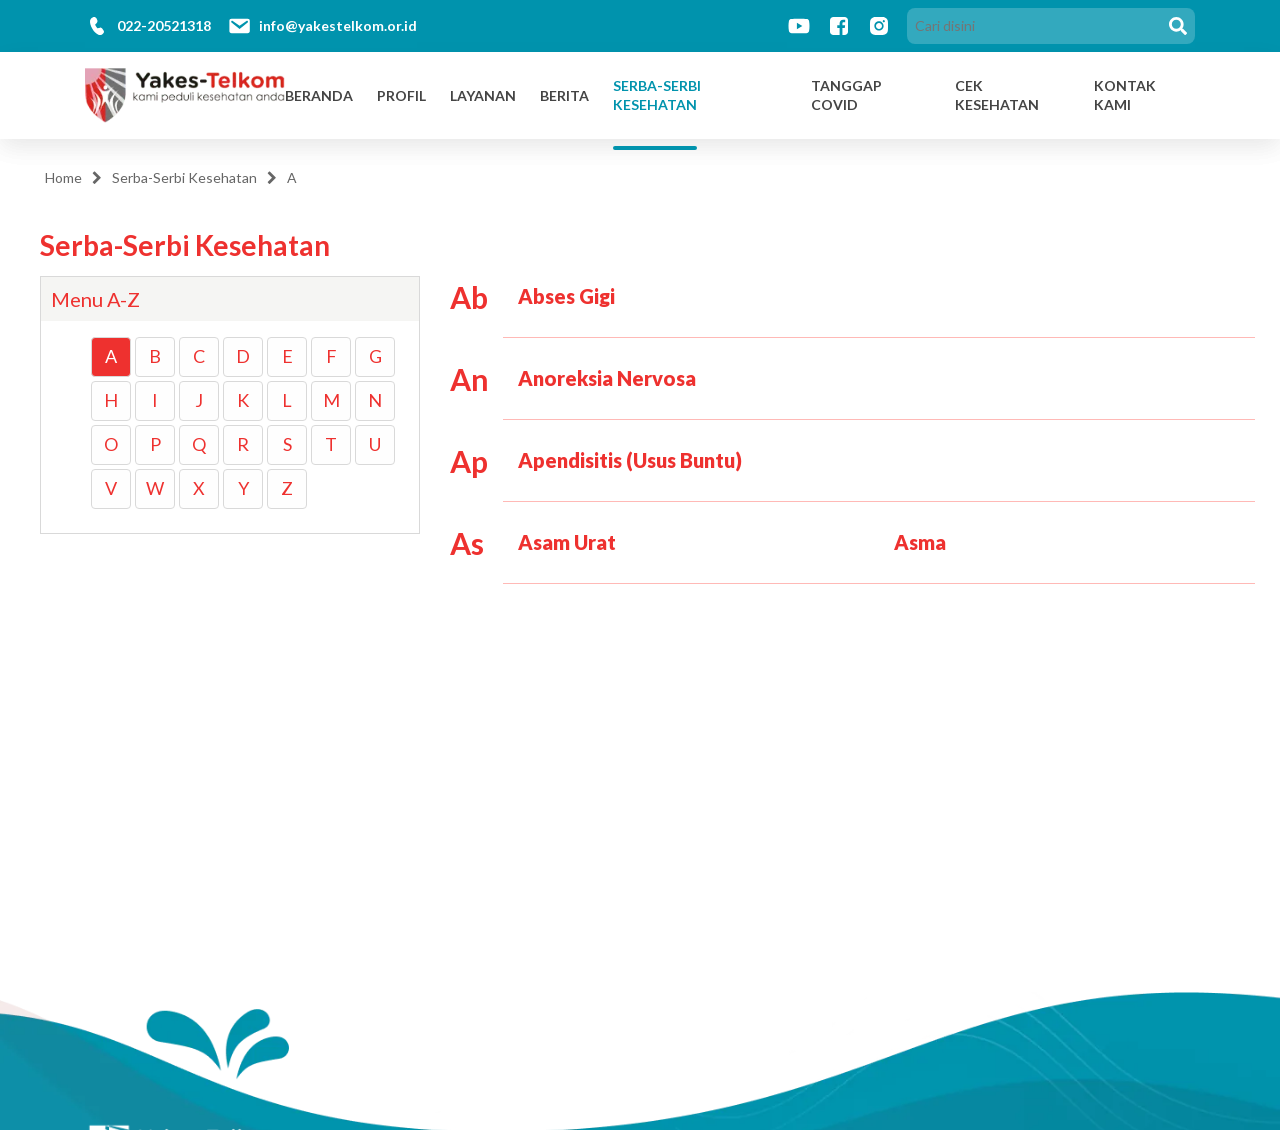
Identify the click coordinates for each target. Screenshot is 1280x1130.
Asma (920, 542)
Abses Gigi (566, 296)
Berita (564, 95)
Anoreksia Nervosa (607, 378)
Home (63, 177)
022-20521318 (164, 25)
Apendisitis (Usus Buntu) (630, 460)
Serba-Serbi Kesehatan (657, 95)
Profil (401, 95)
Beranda (319, 95)
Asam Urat (567, 542)
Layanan (483, 95)
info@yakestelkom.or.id (338, 25)
